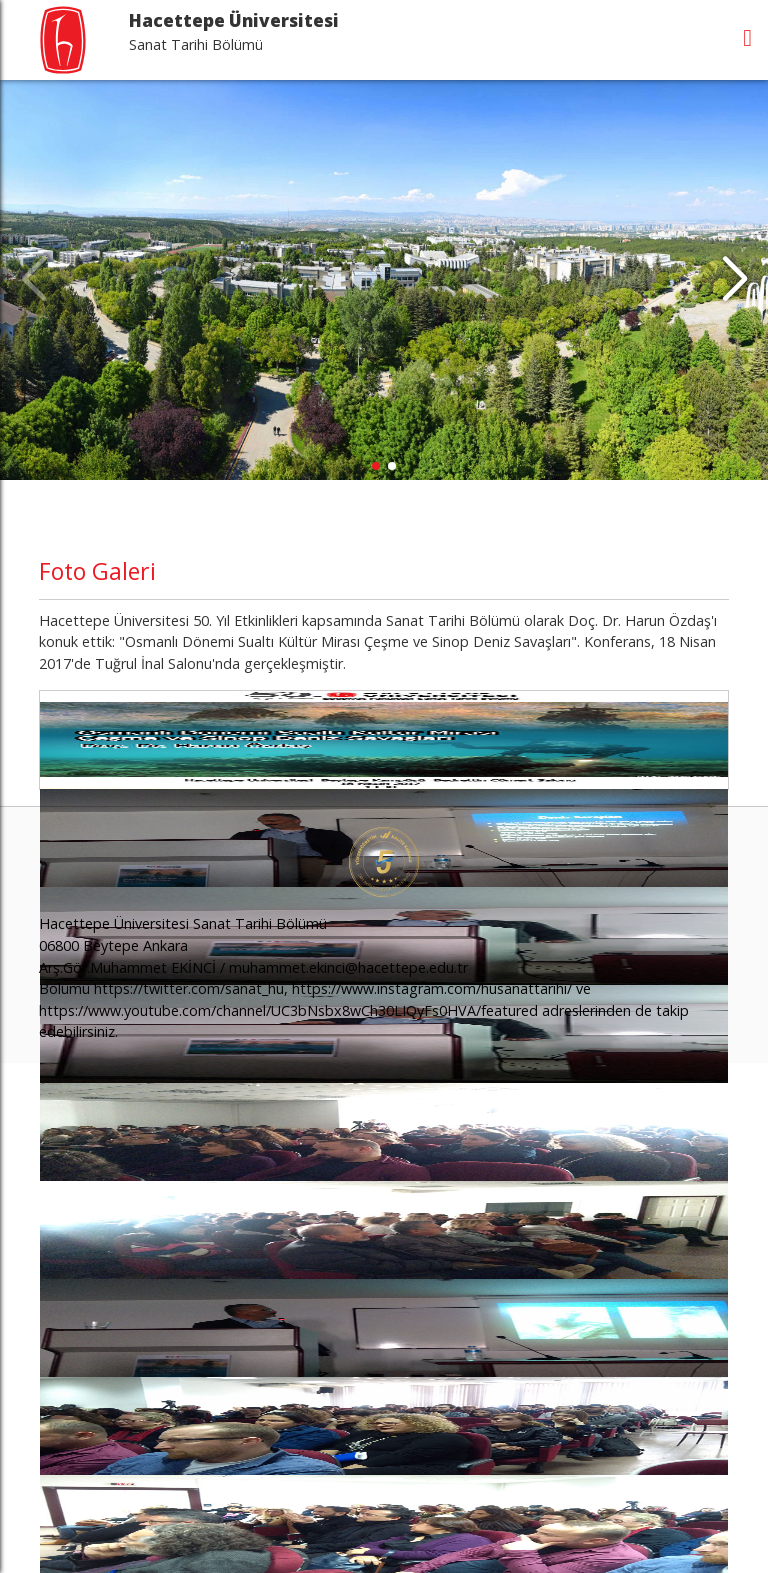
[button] (734, 280)
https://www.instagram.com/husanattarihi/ (432, 988)
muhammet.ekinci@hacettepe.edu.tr (348, 967)
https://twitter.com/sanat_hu (189, 988)
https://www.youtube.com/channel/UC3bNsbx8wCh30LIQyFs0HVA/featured (288, 1010)
